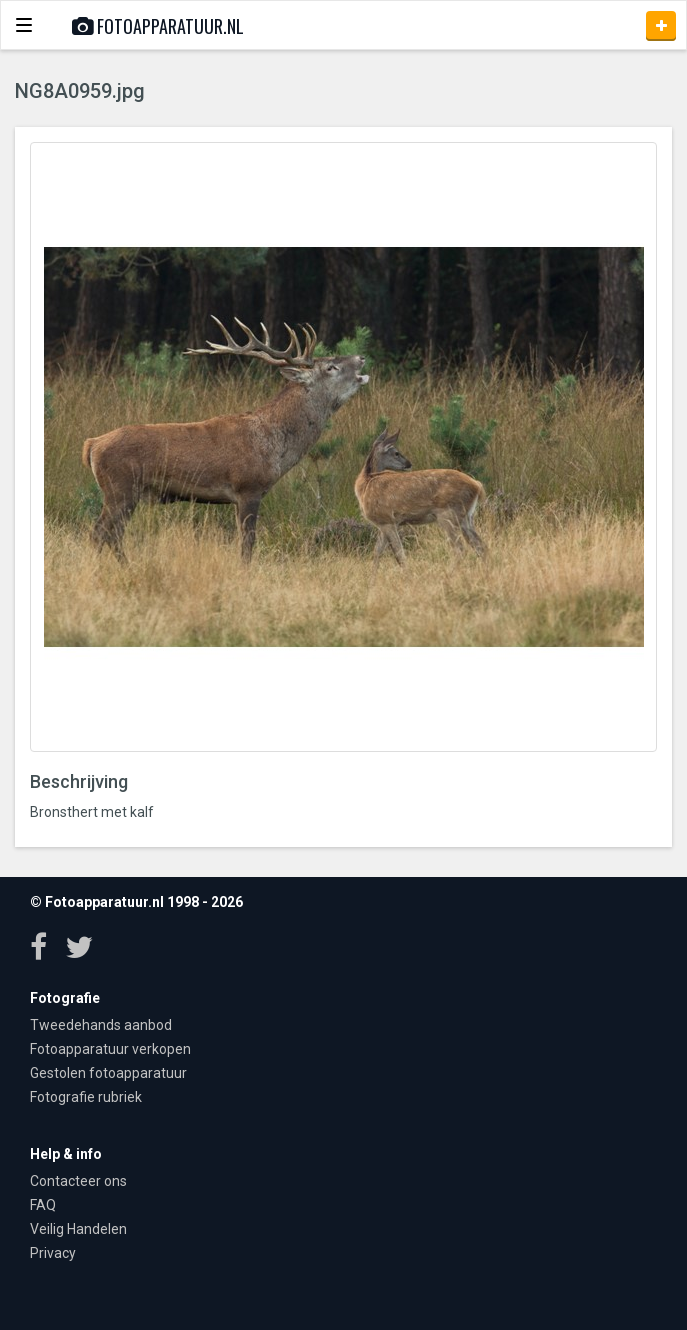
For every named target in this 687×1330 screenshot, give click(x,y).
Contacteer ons (78, 1181)
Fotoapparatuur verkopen (110, 1049)
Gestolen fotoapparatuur (108, 1073)
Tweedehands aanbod (101, 1025)
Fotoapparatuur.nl (158, 26)
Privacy (53, 1253)
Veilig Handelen (78, 1229)
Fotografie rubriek (86, 1097)
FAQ (43, 1205)
